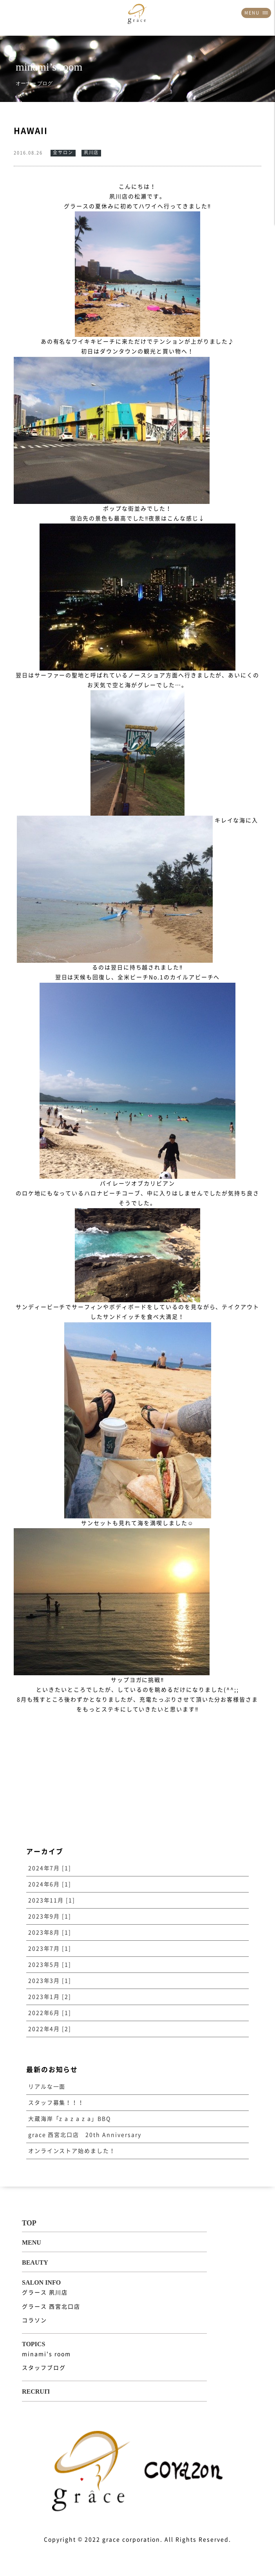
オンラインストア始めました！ (72, 2151)
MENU (256, 13)
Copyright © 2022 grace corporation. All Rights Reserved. (137, 2539)
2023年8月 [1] (50, 1932)
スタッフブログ (44, 2368)
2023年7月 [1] (50, 1948)
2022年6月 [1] (50, 2013)
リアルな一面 (47, 2086)
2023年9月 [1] (50, 1916)
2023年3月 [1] (50, 1980)
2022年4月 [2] (50, 2029)
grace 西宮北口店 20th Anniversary (84, 2135)
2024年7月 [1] (50, 1868)
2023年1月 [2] (50, 1997)
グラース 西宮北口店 (51, 2306)
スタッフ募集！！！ (56, 2102)
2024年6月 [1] (50, 1884)
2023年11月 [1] (52, 1900)
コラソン (34, 2320)
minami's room (46, 2354)
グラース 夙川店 (45, 2292)
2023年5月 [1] (50, 1964)
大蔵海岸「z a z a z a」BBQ (69, 2119)
